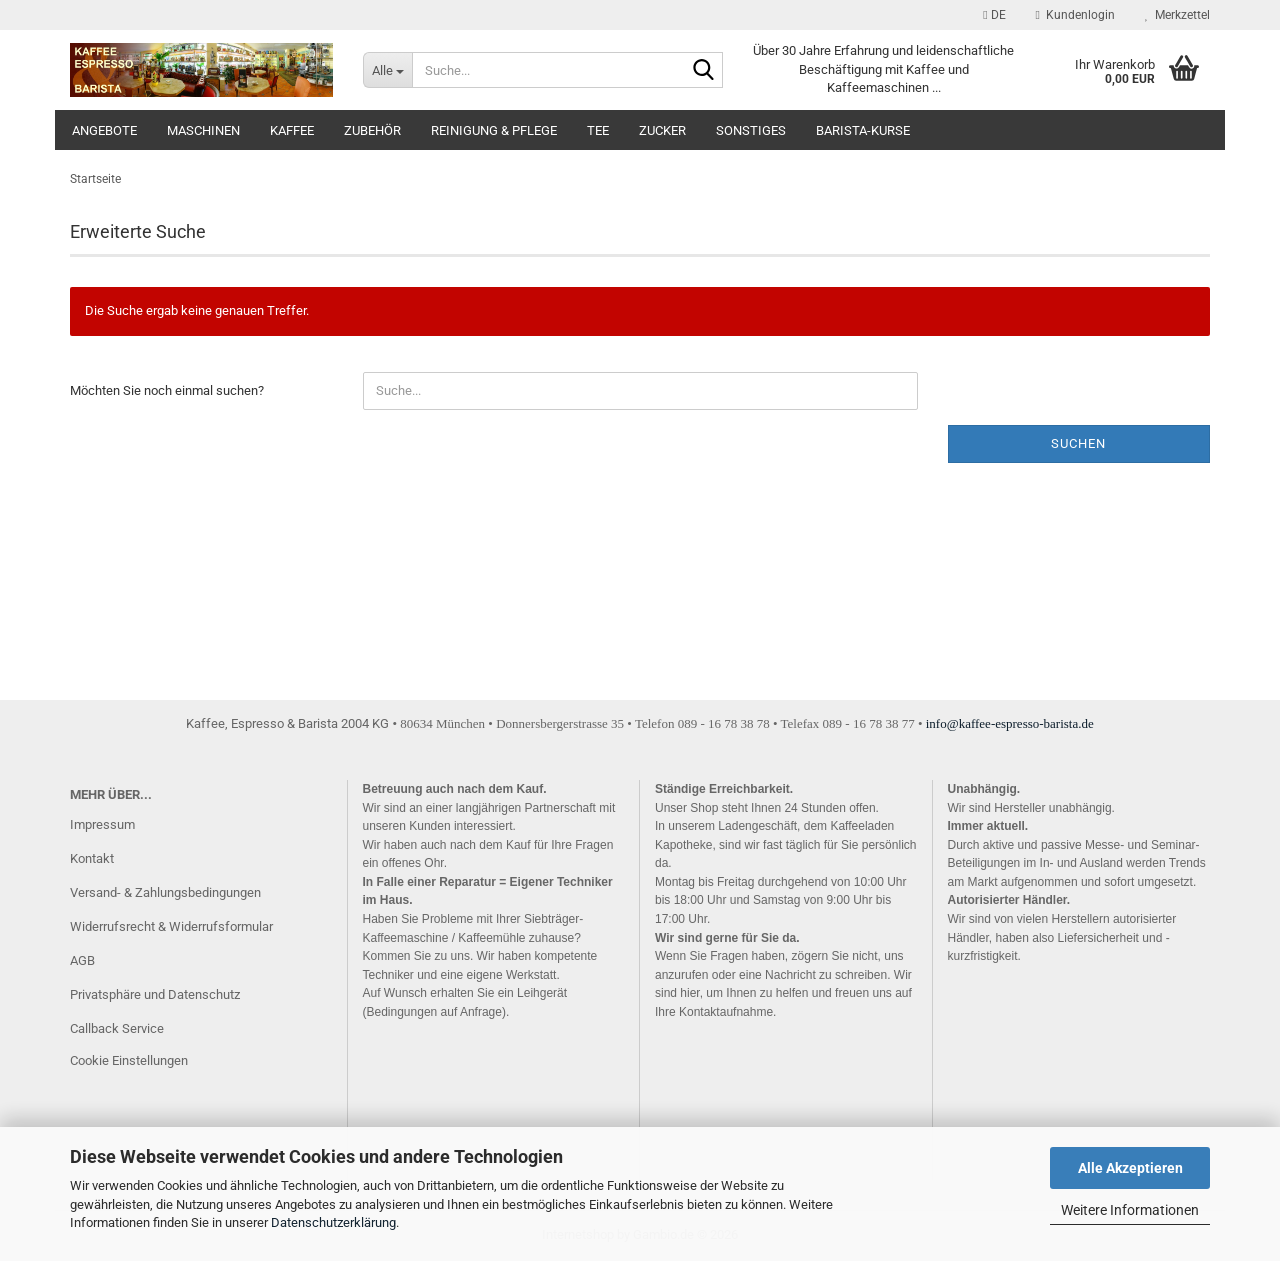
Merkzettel (1177, 15)
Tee (598, 130)
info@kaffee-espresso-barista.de (1010, 723)
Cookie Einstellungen (129, 1060)
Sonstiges (751, 130)
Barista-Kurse (863, 130)
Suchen (1078, 443)
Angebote (104, 130)
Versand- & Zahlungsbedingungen (165, 892)
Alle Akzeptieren (1130, 1168)
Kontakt (92, 858)
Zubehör (372, 130)
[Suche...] (387, 70)
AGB (82, 960)
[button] (994, 15)
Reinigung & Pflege (494, 130)
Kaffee (292, 130)
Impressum (102, 824)
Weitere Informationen (1130, 1210)
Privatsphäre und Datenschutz (155, 994)
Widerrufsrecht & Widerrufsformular (171, 926)
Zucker (662, 130)
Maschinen (203, 130)
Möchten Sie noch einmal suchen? (167, 390)
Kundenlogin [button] (1075, 15)
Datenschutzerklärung (333, 1222)
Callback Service (117, 1028)
